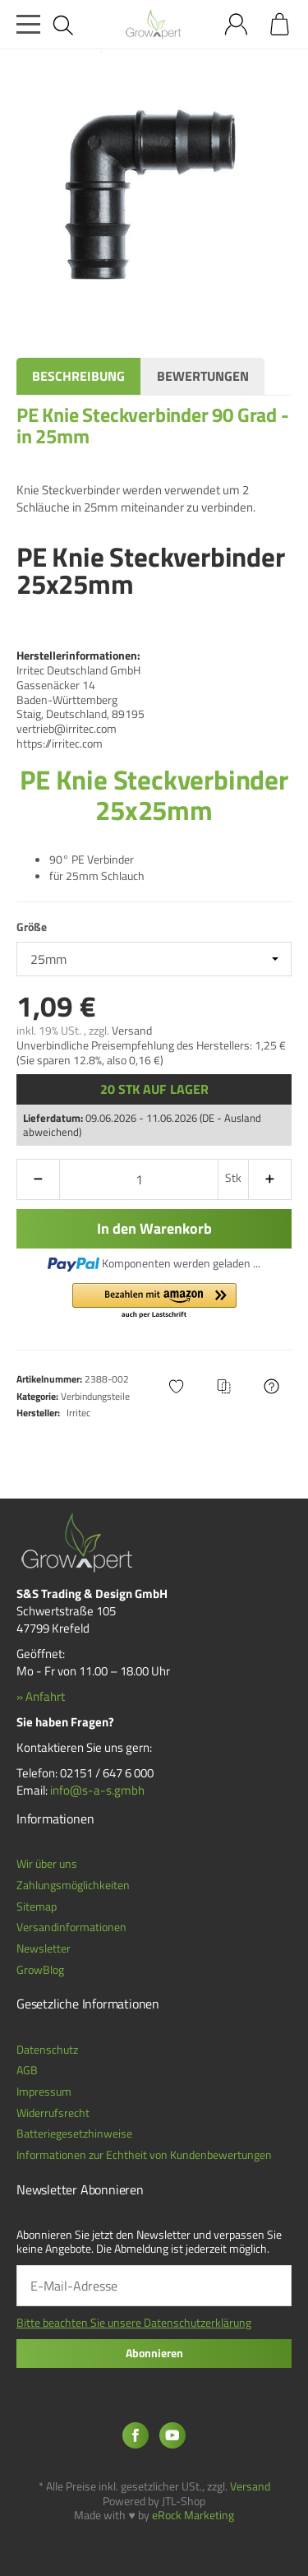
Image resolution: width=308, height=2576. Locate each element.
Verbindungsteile (95, 1396)
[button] (154, 1301)
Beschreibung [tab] (78, 376)
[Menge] (139, 1179)
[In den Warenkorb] (154, 1229)
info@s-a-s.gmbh (97, 1790)
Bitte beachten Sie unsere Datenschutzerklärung (133, 2322)
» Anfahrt (40, 1696)
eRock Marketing (193, 2515)
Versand (132, 1030)
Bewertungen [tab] (203, 376)
